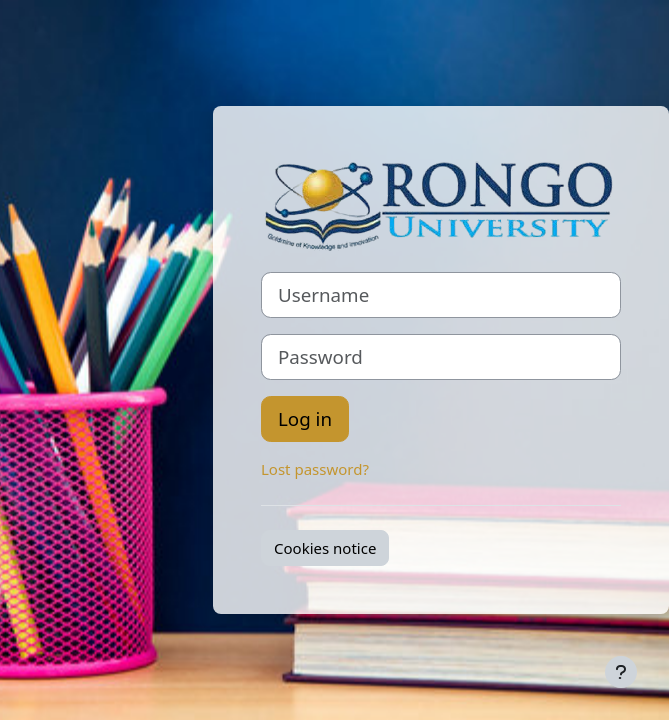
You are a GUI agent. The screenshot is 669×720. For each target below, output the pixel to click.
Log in (305, 418)
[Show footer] (621, 672)
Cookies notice (325, 548)
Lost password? (315, 469)
